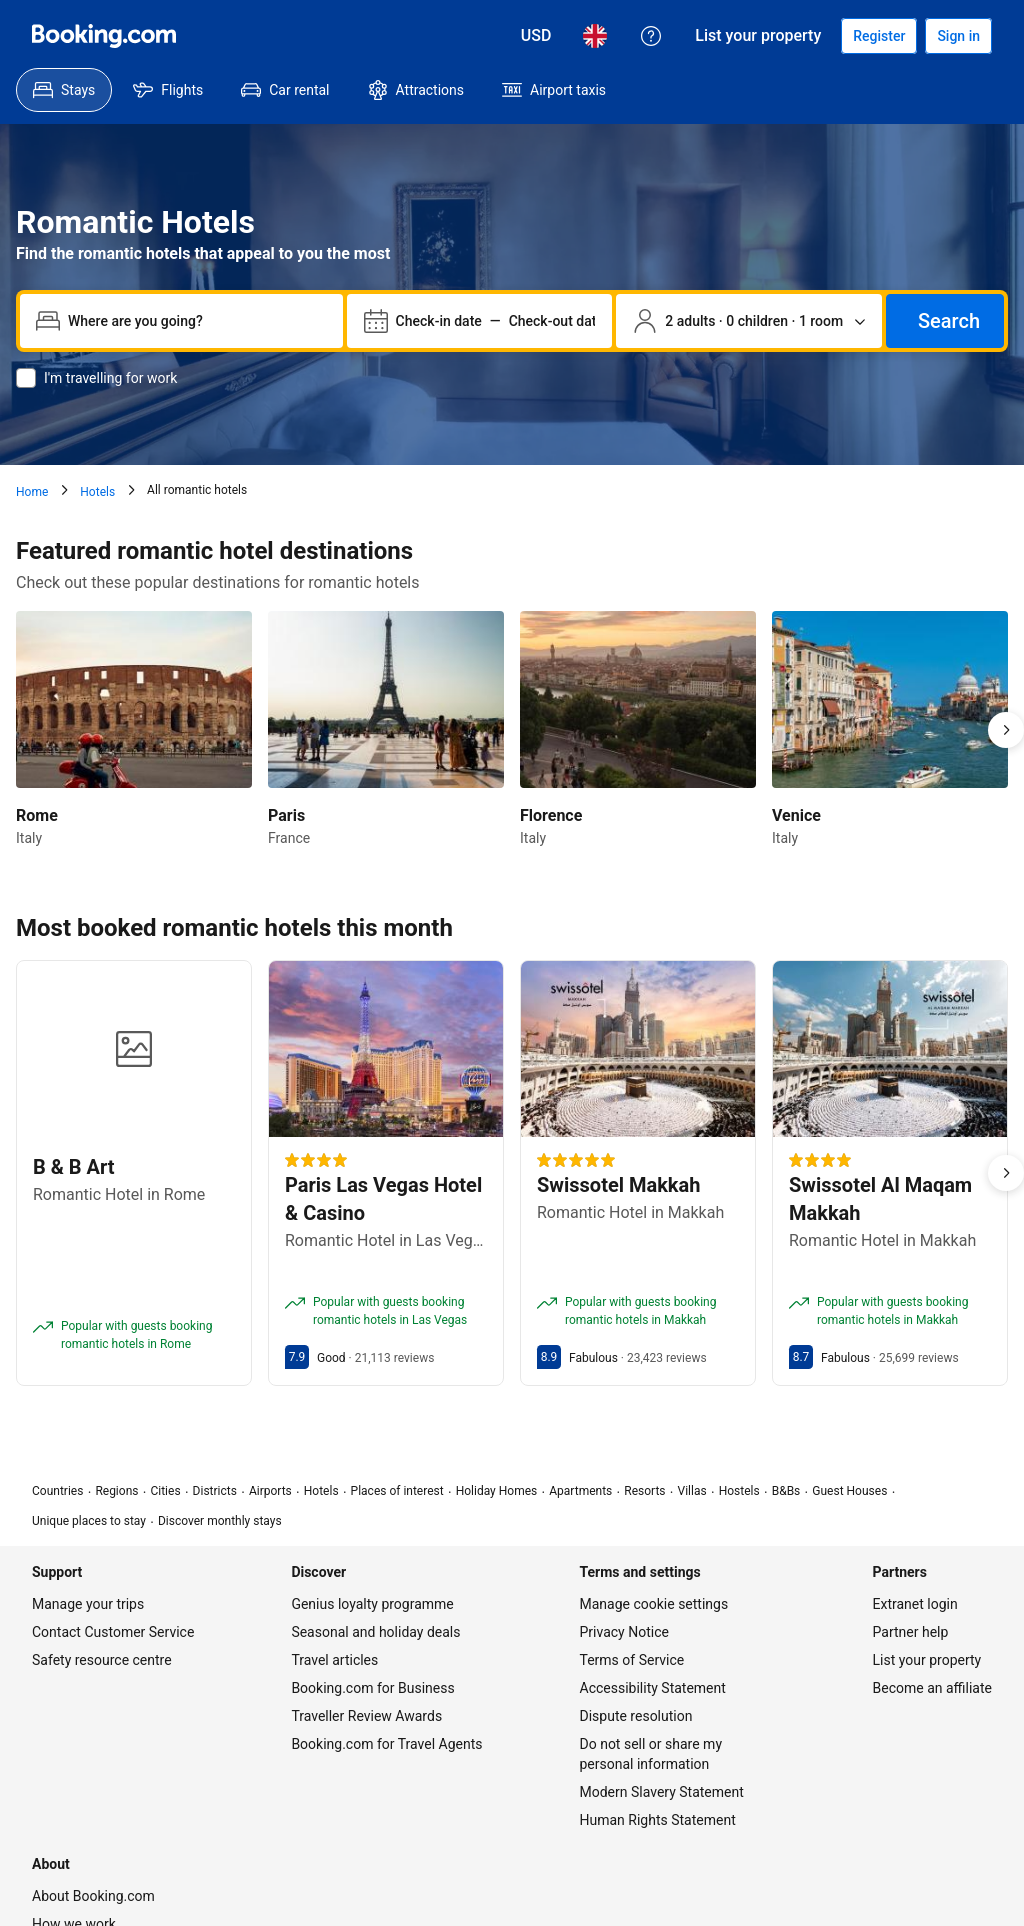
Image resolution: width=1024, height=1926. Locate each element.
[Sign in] (958, 36)
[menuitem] (64, 90)
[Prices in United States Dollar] (536, 36)
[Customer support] (651, 36)
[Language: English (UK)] (595, 36)
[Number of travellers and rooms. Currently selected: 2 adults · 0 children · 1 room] (749, 321)
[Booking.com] (104, 36)
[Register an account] (879, 36)
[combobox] (197, 321)
